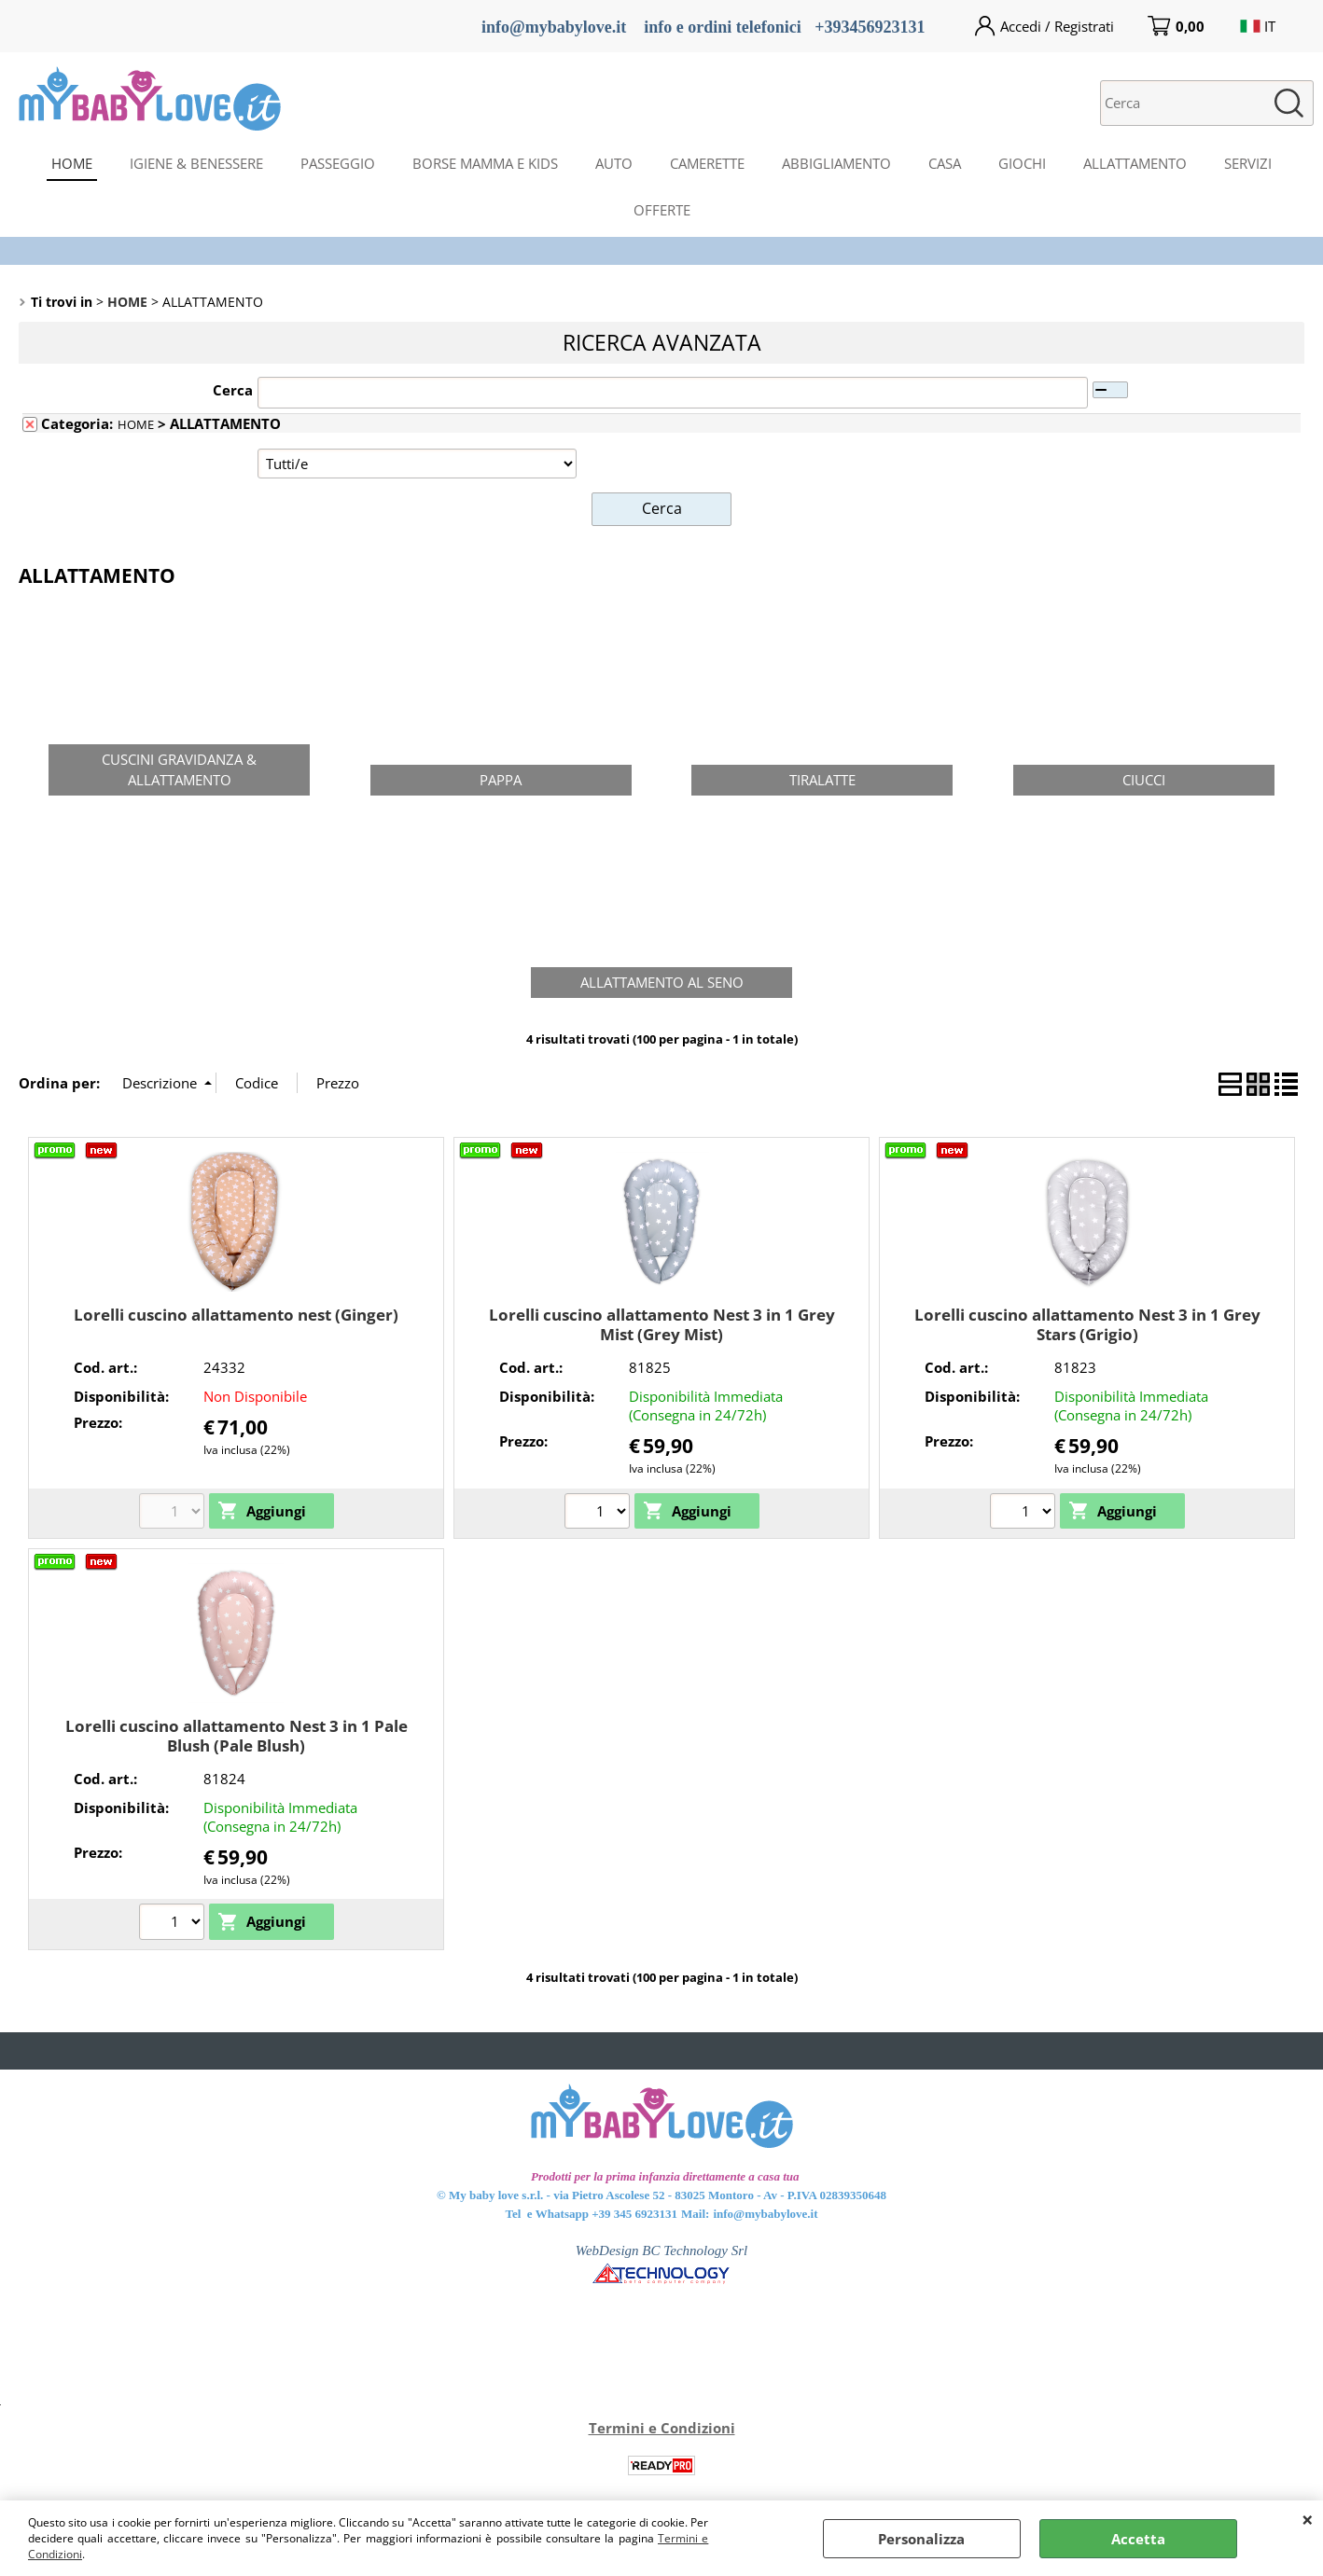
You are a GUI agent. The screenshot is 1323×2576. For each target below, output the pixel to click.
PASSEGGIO (337, 163)
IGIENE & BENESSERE (196, 163)
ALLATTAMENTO (1135, 163)
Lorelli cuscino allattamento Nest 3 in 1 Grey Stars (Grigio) (1087, 1323)
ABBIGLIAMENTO (836, 163)
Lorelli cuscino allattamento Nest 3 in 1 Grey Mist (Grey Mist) (662, 1323)
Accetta (1138, 2538)
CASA (944, 163)
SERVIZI (1248, 163)
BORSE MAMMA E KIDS (485, 163)
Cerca (233, 390)
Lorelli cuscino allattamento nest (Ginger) (236, 1313)
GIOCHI (1022, 163)
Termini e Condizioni (662, 2426)
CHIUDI (1308, 2519)
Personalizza (921, 2538)
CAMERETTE (707, 163)
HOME (71, 163)
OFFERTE (662, 210)
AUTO (614, 163)
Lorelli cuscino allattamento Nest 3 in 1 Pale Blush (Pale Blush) (236, 1734)
